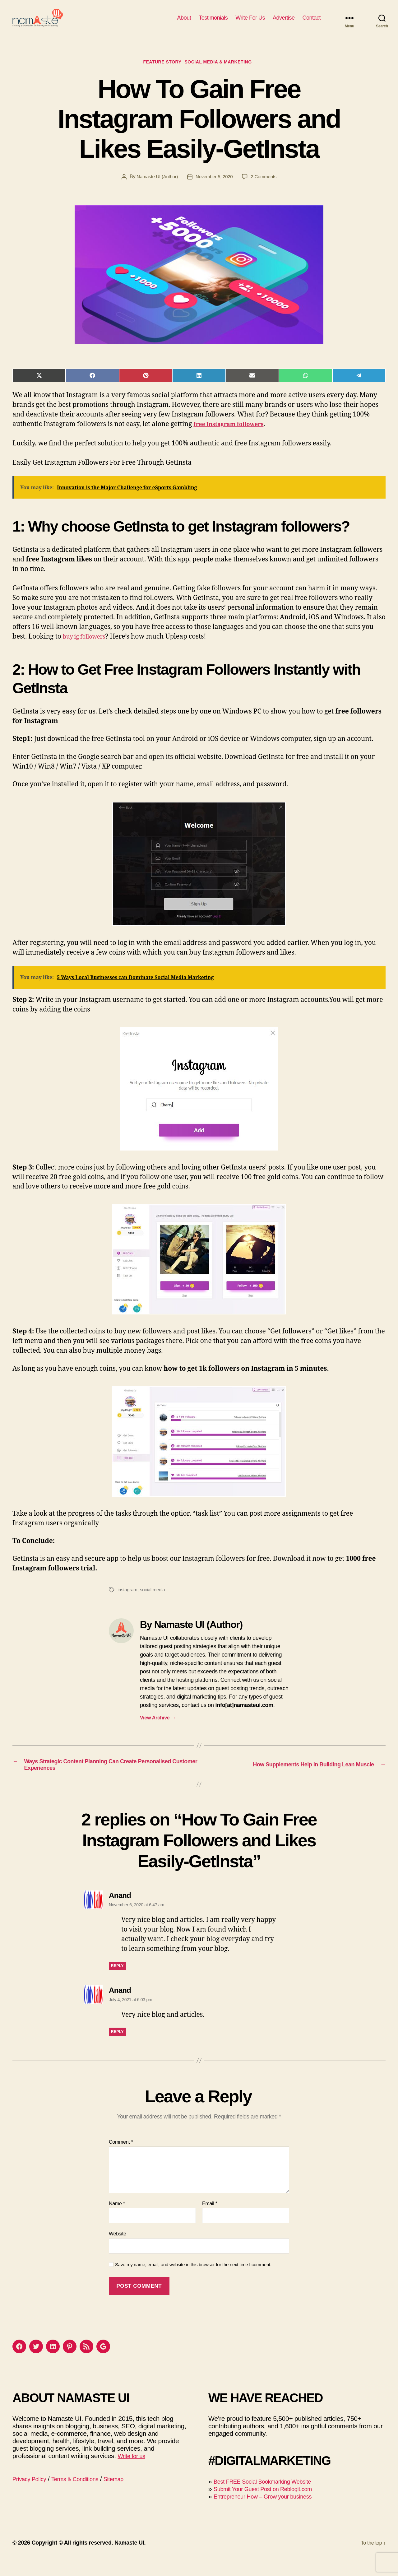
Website (117, 2249)
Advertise (284, 22)
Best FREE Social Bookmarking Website (271, 2496)
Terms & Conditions (84, 2494)
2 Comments (266, 188)
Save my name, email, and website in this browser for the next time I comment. (193, 2280)
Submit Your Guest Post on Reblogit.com (271, 2504)
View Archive (158, 1729)
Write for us (134, 2471)
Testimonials (213, 22)
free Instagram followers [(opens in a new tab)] (234, 435)
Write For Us (250, 22)
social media (154, 1600)
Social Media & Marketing (223, 73)
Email (209, 2219)
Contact (311, 22)
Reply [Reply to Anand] (117, 1981)
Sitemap (129, 2494)
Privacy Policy (32, 2494)
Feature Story (159, 73)
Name (117, 2219)
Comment (121, 2157)
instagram (128, 1600)
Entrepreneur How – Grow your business (271, 2511)
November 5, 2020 (214, 188)
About (184, 22)
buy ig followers (88, 648)
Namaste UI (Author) (155, 188)
